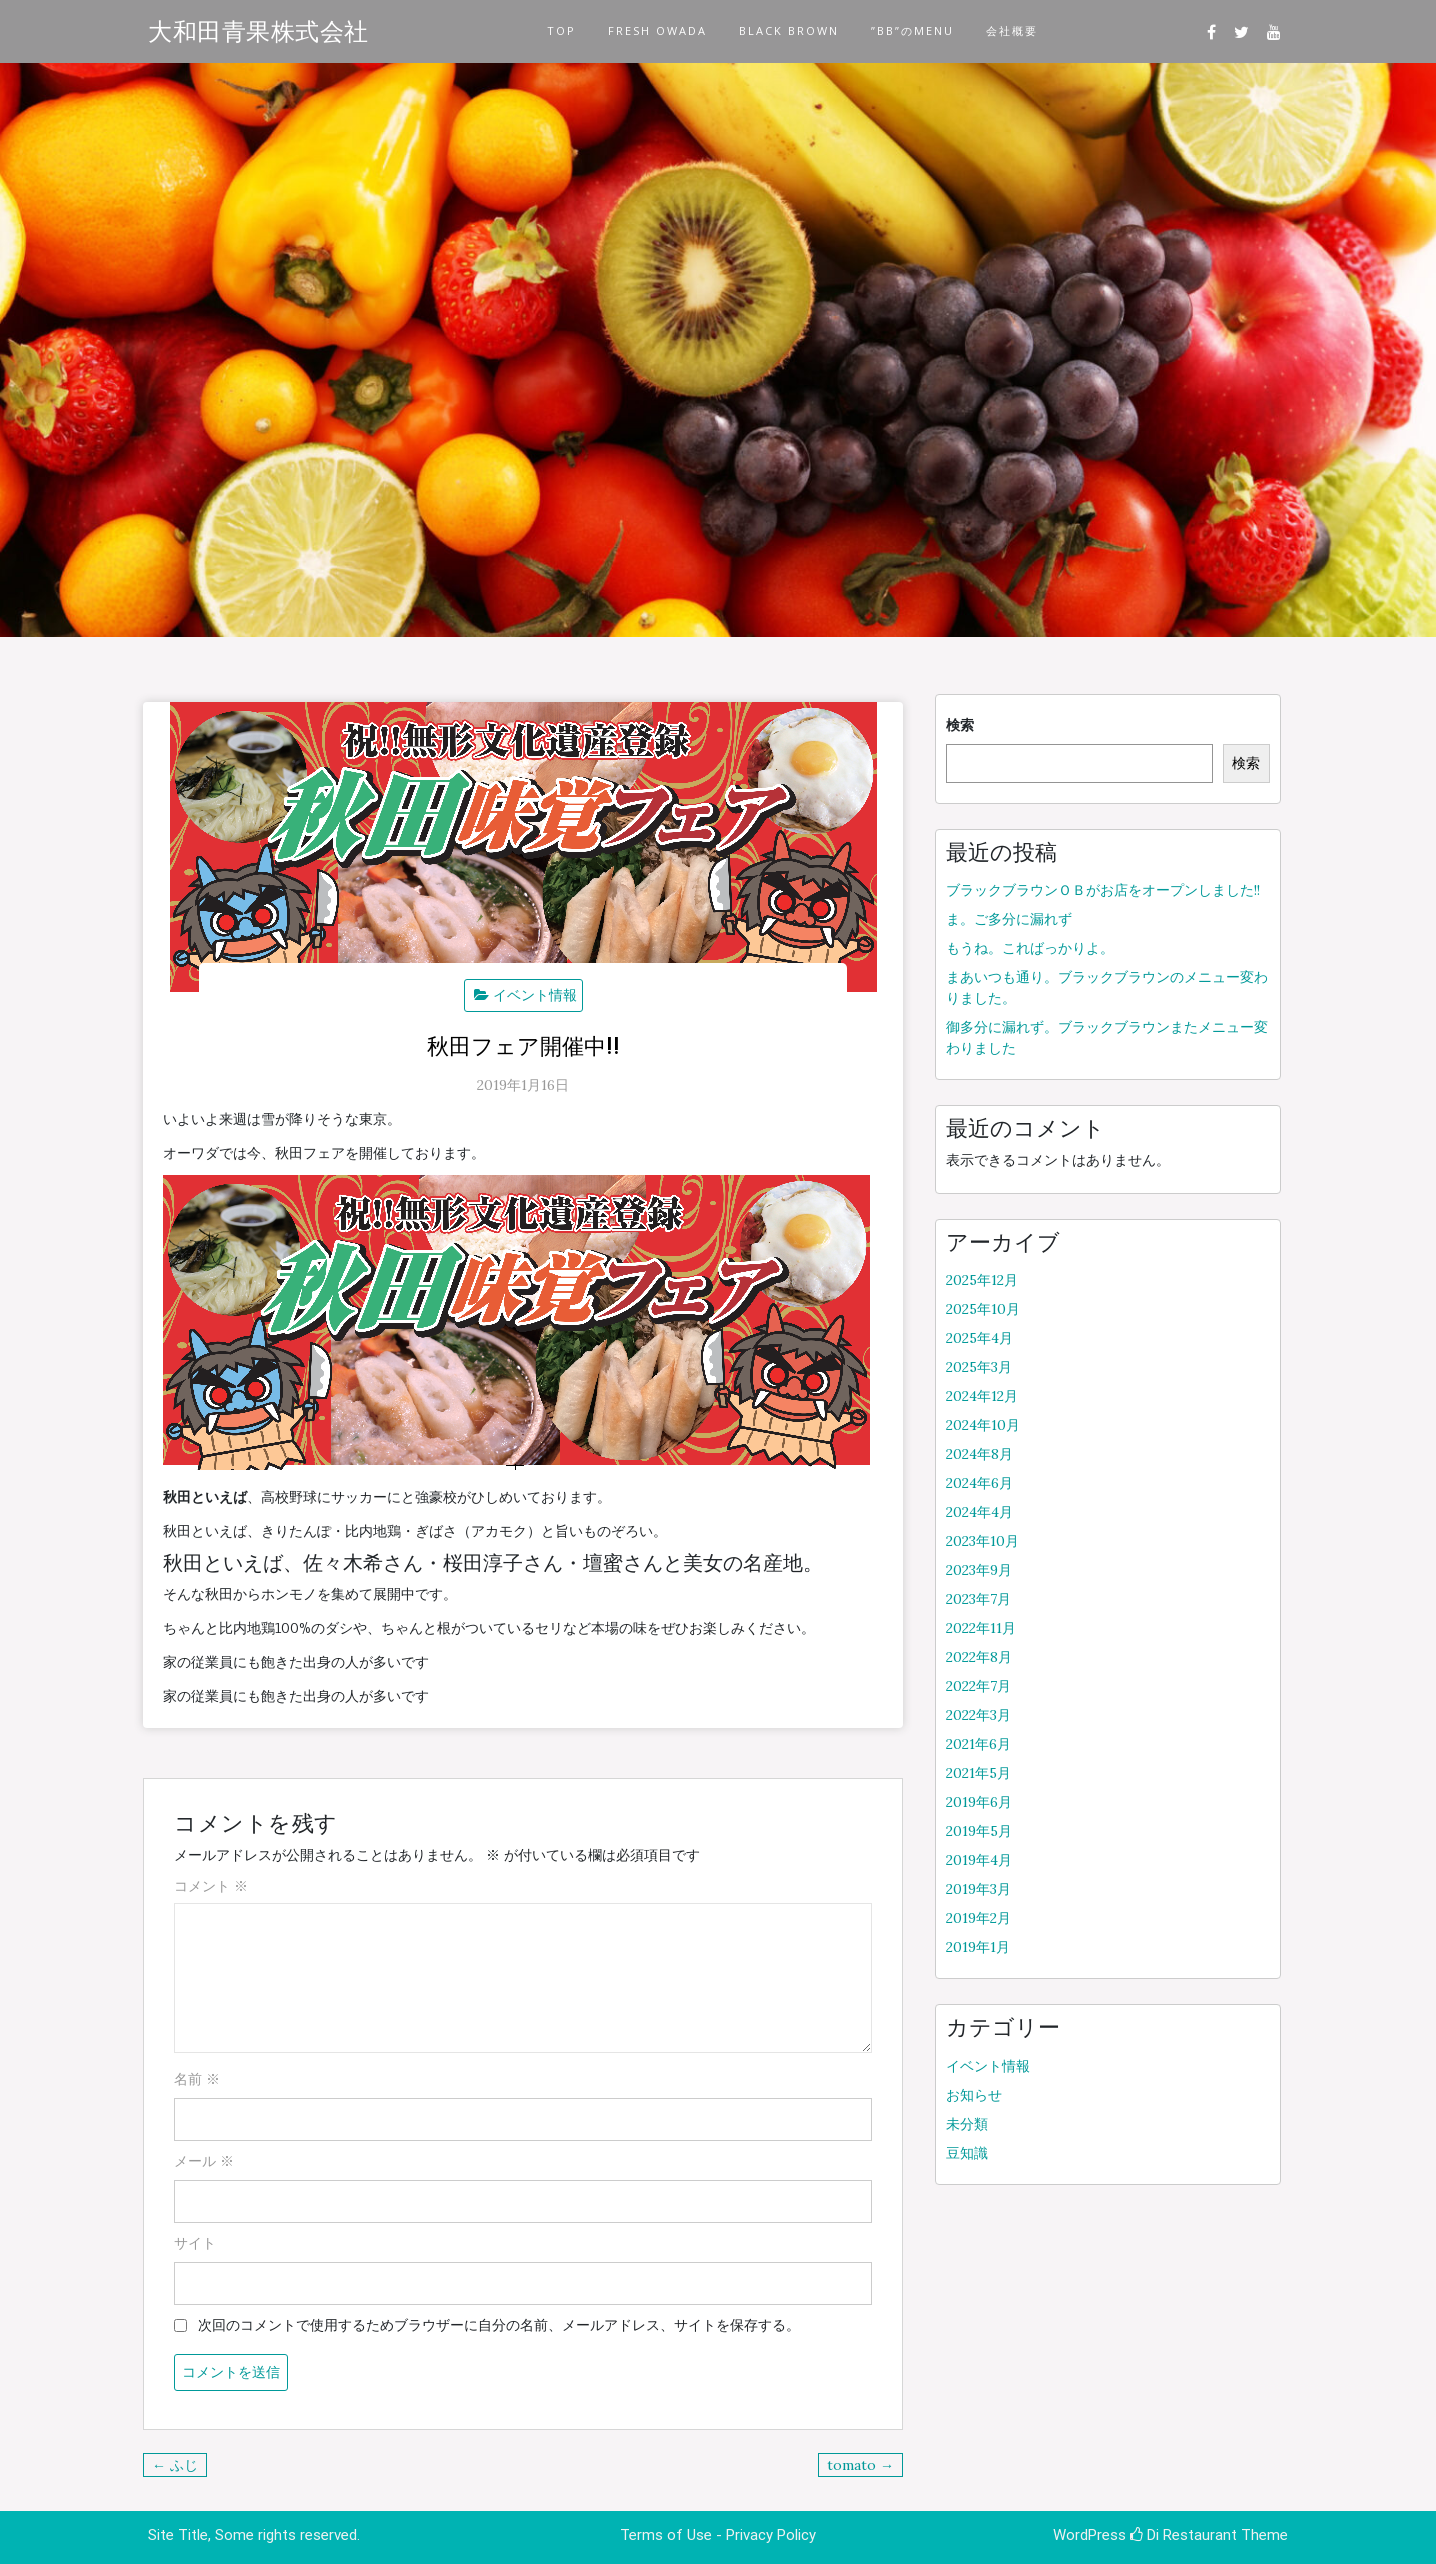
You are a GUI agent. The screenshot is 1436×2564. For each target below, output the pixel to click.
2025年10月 (983, 1309)
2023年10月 (982, 1541)
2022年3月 (978, 1715)
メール (204, 2161)
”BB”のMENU (912, 30)
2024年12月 (982, 1396)
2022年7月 (978, 1686)
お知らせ (974, 2095)
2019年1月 (978, 1947)
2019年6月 (979, 1802)
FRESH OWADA (657, 30)
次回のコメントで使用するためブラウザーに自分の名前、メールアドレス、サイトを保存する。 (499, 2325)
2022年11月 (981, 1628)
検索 (960, 725)
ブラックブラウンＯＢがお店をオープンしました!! (1103, 890)
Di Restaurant (1183, 2535)
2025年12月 (982, 1280)
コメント (211, 1886)
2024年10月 (983, 1425)
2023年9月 (979, 1570)
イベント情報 (535, 995)
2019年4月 (979, 1860)
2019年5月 (979, 1831)
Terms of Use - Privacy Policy (718, 2535)
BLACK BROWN (789, 30)
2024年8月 (979, 1454)
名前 (197, 2079)
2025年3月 (979, 1367)
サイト (195, 2243)
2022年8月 (979, 1657)
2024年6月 (979, 1483)
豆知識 (967, 2153)
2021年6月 (978, 1744)
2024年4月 (979, 1512)
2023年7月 (978, 1599)
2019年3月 (978, 1889)
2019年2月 (978, 1918)
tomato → (860, 2465)
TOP (561, 30)
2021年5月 (978, 1773)
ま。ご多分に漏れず (1009, 919)
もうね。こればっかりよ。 (1030, 948)
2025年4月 (979, 1338)
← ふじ (175, 2465)
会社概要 (1012, 30)
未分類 (967, 2124)
